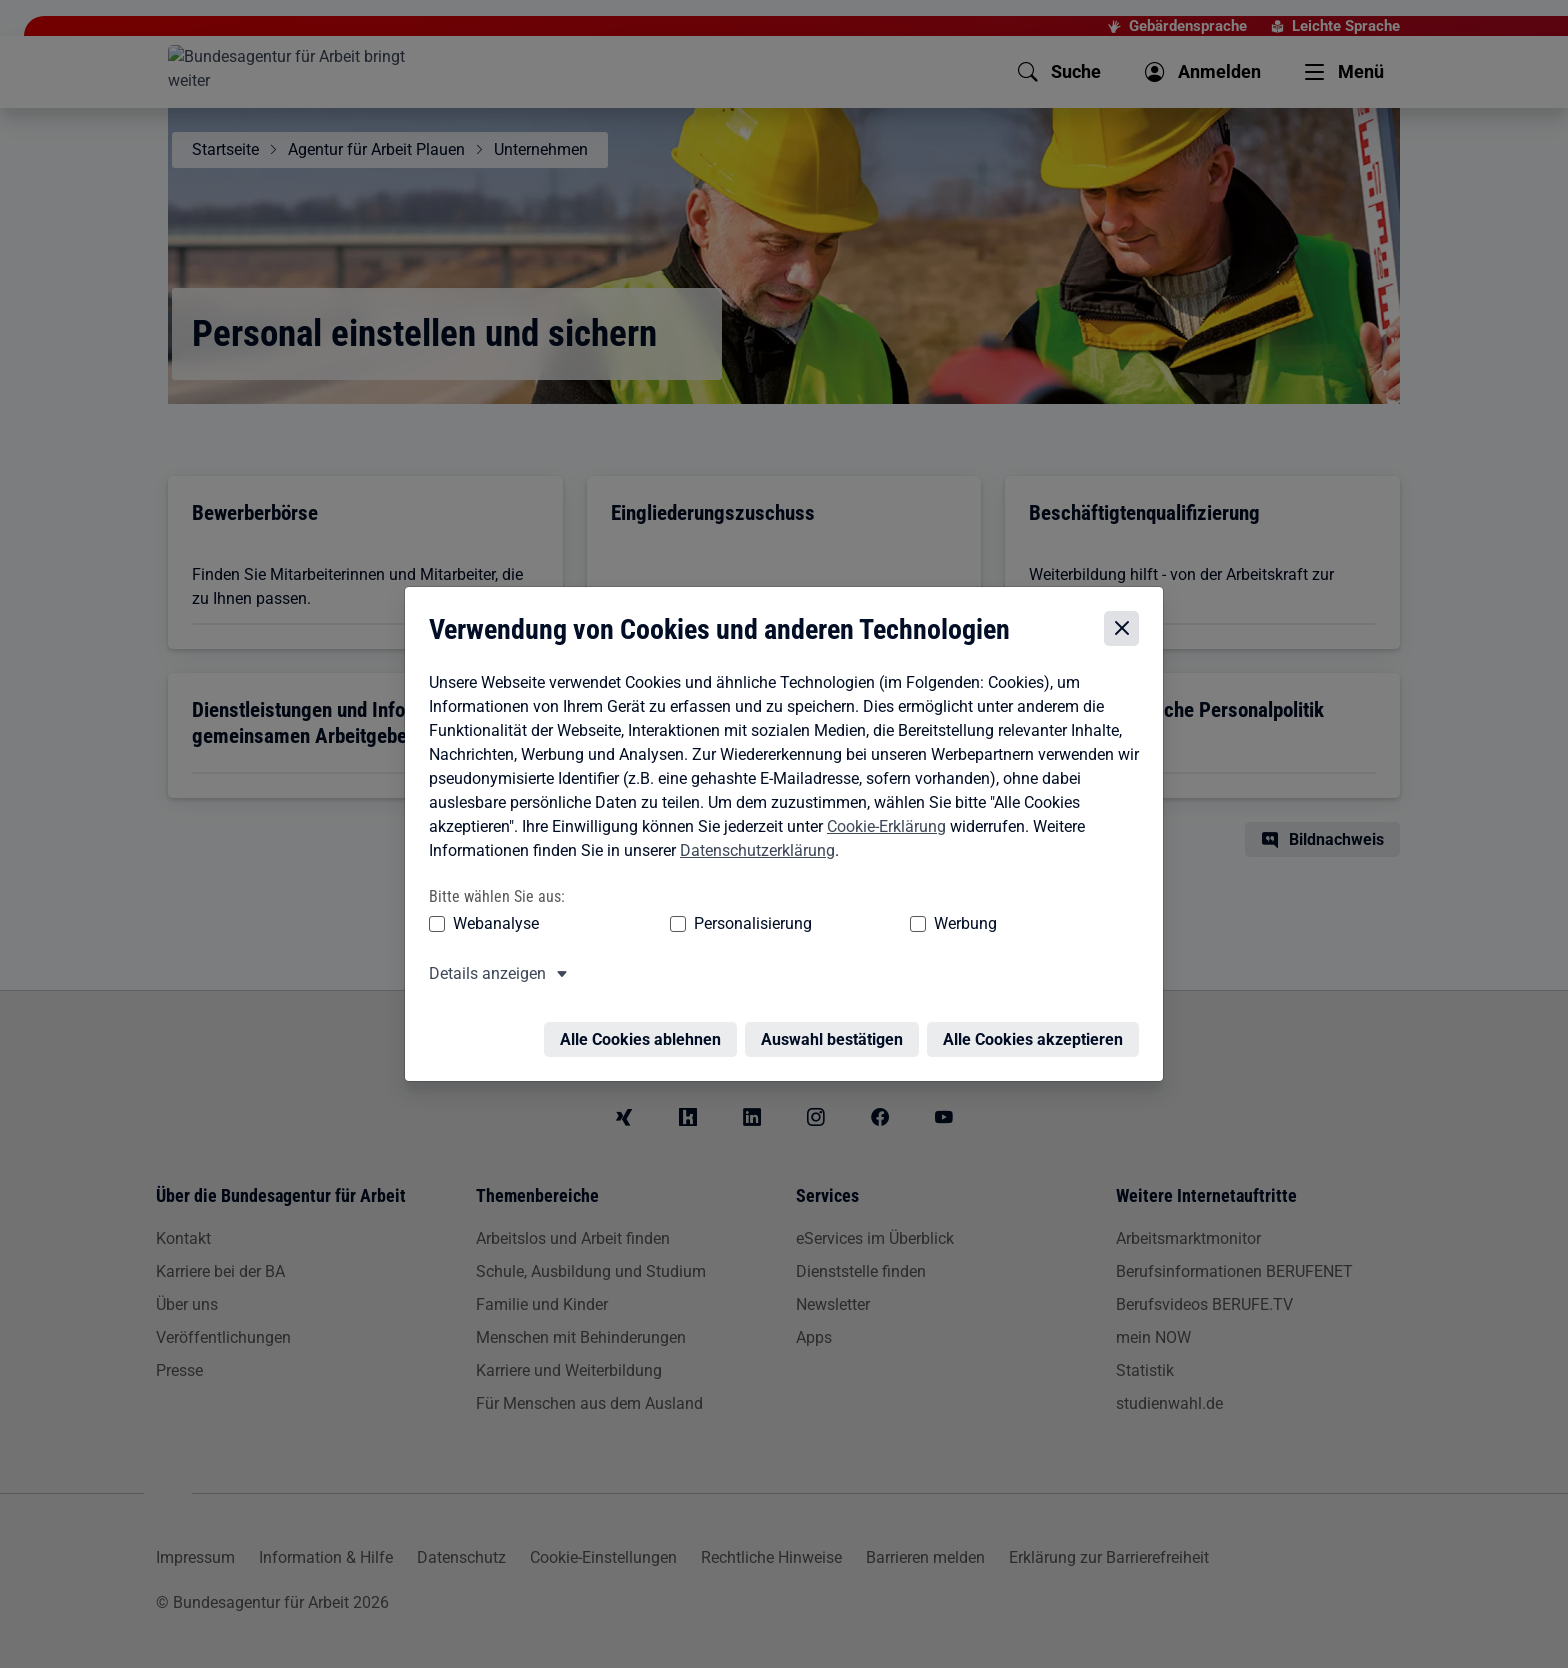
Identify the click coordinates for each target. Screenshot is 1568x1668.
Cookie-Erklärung (881, 819)
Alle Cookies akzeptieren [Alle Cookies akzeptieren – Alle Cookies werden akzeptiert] (1038, 1020)
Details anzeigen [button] (482, 966)
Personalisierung (691, 916)
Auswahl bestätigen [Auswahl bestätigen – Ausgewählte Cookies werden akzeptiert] (837, 1020)
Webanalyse (491, 916)
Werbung (847, 916)
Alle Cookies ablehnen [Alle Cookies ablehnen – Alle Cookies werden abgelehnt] (645, 1020)
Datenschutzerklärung (752, 843)
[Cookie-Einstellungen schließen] (1126, 621)
